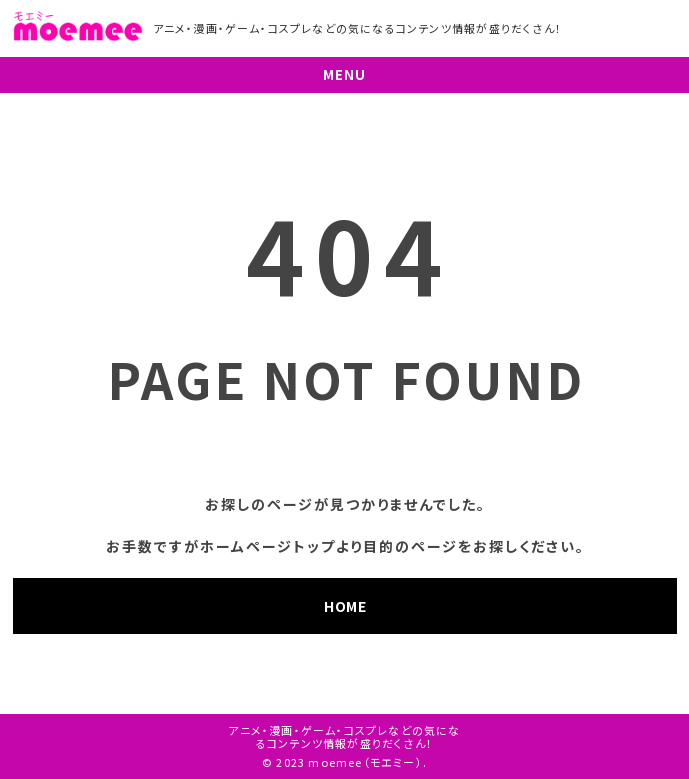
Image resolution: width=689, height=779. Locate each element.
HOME (345, 606)
